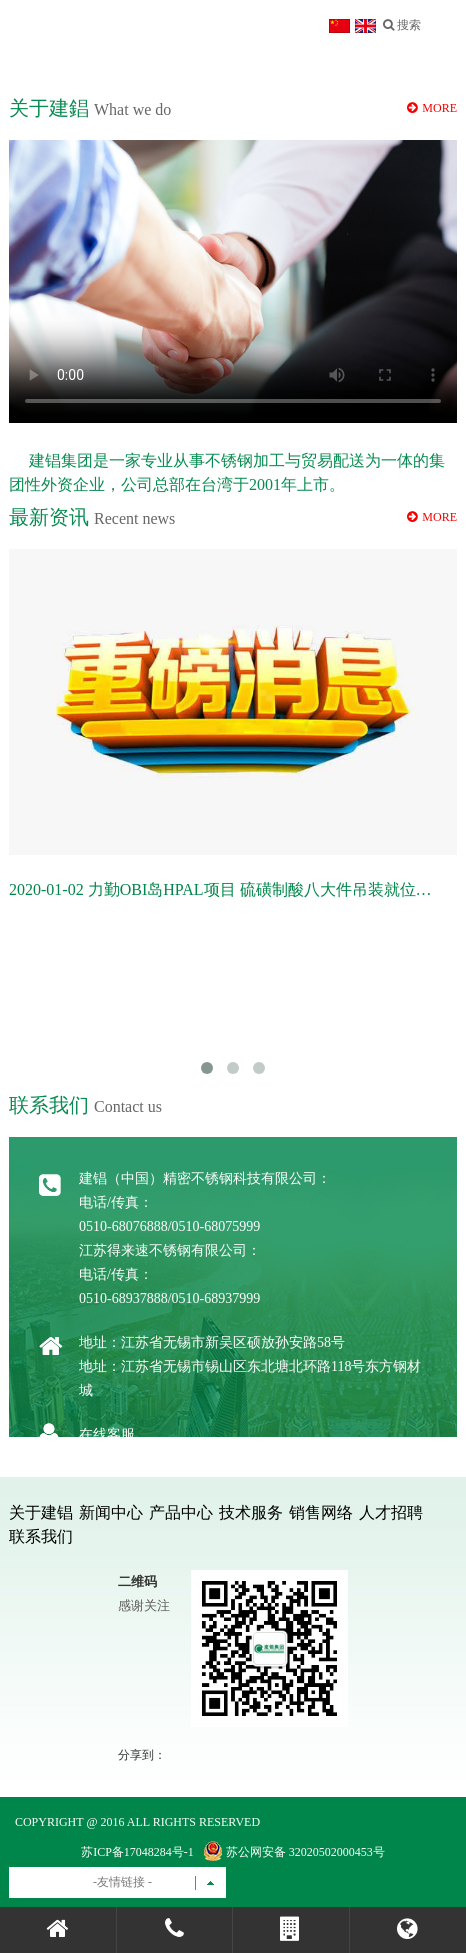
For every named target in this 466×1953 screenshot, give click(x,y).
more (432, 517)
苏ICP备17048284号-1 (137, 1852)
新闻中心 (111, 1512)
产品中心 (181, 1512)
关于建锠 (41, 1512)
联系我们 (41, 1536)
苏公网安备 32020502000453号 (294, 1851)
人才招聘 (391, 1512)
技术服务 (251, 1512)
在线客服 (107, 1434)
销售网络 (321, 1512)
